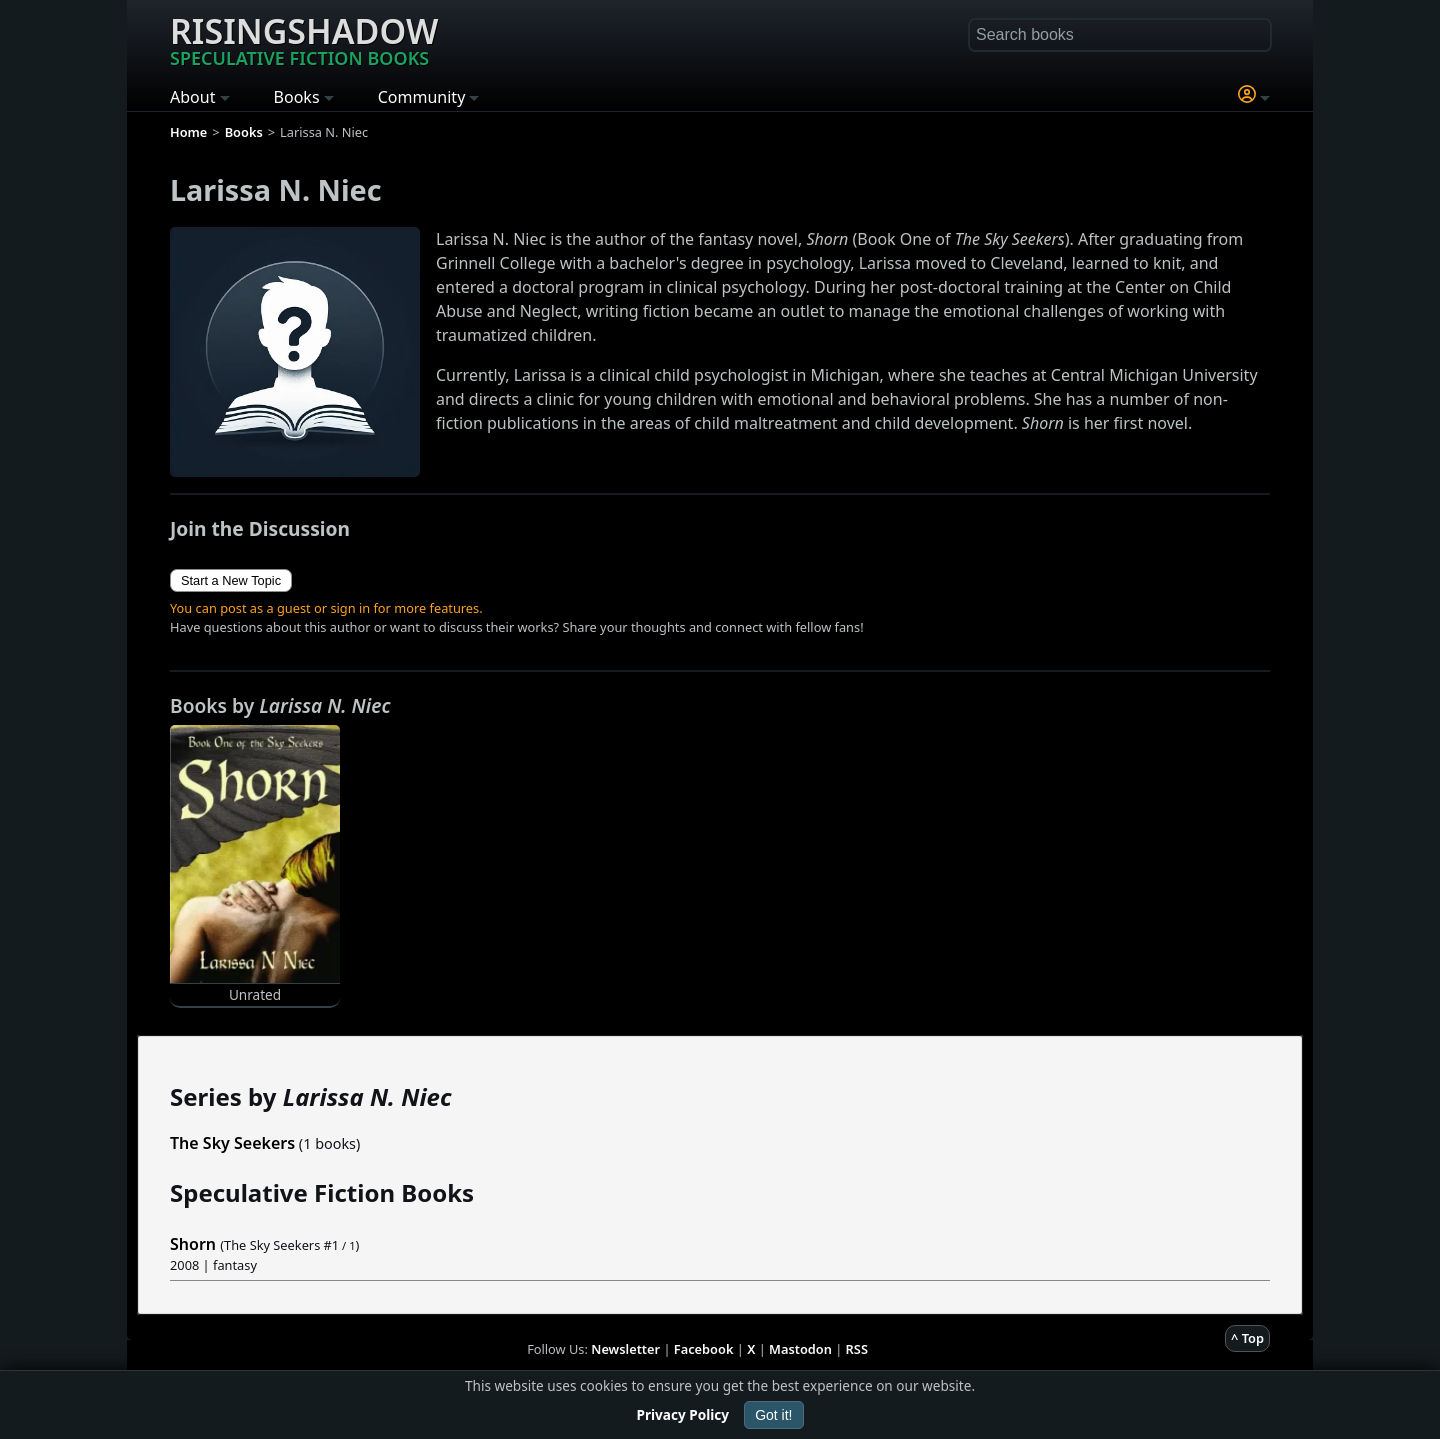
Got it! (773, 1415)
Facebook (704, 1349)
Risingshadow (304, 39)
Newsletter (625, 1349)
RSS (857, 1349)
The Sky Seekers (232, 1143)
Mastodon (800, 1349)
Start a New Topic (231, 580)
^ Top (1247, 1338)
